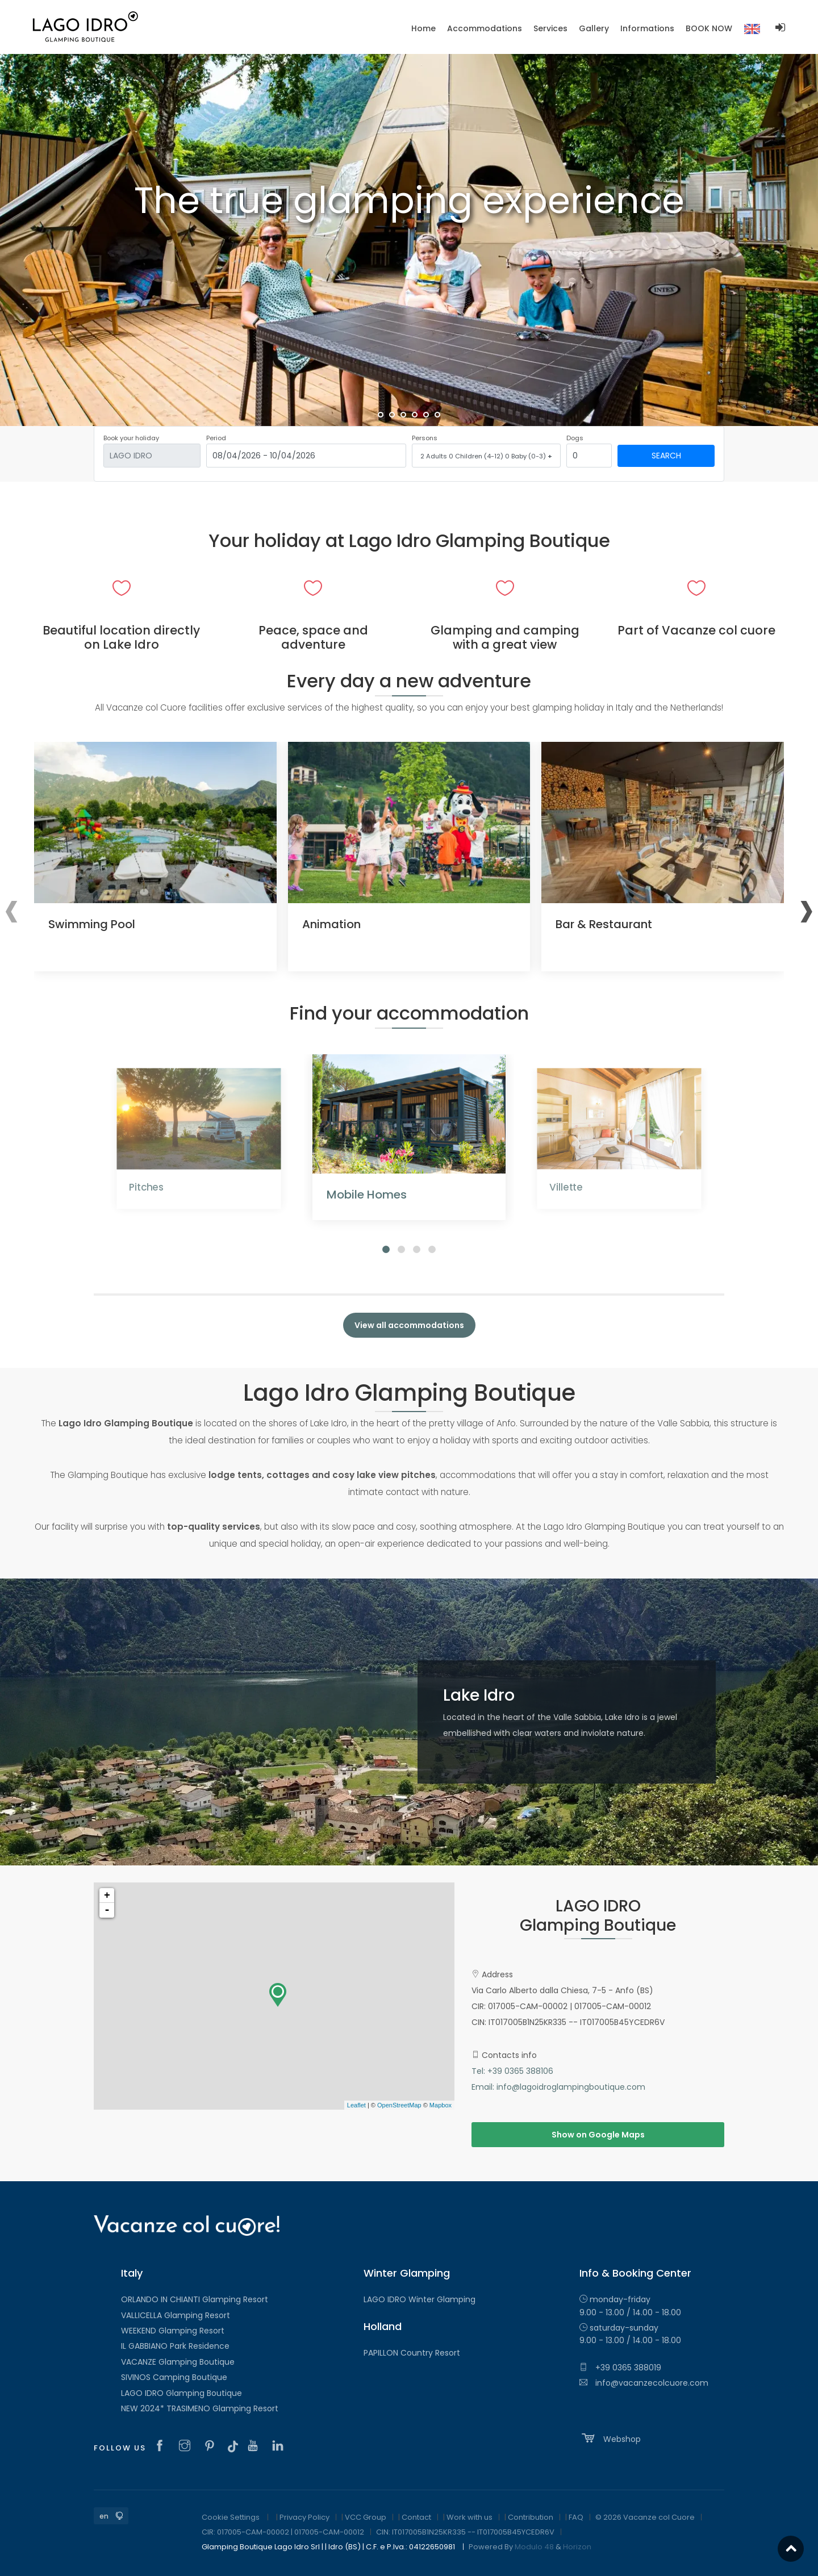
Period (216, 437)
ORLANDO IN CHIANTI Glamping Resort (194, 2299)
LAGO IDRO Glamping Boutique (181, 2393)
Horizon (577, 2546)
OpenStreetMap (399, 2105)
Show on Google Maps (598, 2134)
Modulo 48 (534, 2546)
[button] (386, 1249)
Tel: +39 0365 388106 (512, 2071)
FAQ (576, 2517)
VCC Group (365, 2517)
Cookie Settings (231, 2517)
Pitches (146, 1187)
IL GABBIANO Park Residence (175, 2346)
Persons (424, 437)
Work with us (469, 2517)
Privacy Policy (304, 2517)
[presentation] (11, 908)
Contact (416, 2517)
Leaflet (356, 2105)
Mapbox (440, 2105)
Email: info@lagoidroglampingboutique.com (558, 2087)
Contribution (530, 2517)
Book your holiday (131, 437)
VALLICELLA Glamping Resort (175, 2315)
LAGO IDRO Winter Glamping (419, 2299)
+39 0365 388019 (620, 2367)
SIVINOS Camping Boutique (174, 2377)
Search (666, 455)
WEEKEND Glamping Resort (172, 2330)
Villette (566, 1187)
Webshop (610, 2438)
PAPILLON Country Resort (412, 2352)
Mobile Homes (367, 1195)
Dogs (574, 437)
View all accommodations (409, 1325)
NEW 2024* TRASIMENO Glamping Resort (199, 2408)
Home (423, 28)
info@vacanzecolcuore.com (643, 2383)
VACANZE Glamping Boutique (178, 2362)
